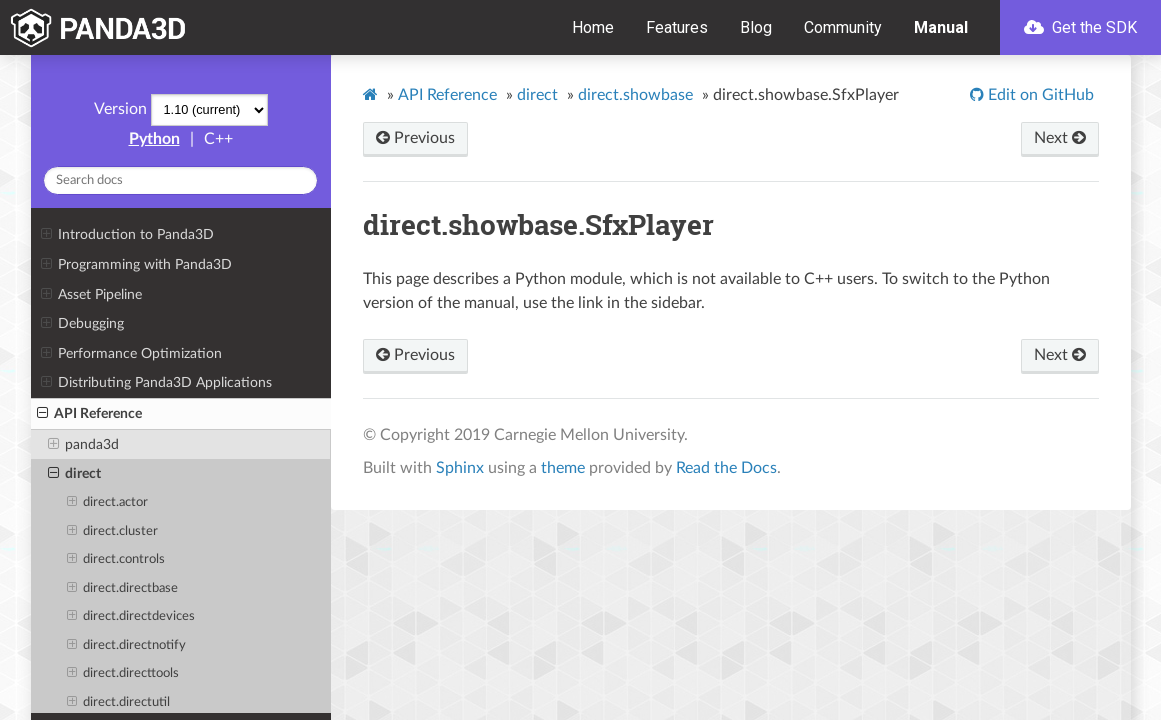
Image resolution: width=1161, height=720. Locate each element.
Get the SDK (1080, 27)
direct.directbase (122, 589)
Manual (941, 27)
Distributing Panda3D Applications (156, 383)
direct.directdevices (131, 617)
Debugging (82, 324)
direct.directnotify (126, 646)
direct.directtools (123, 674)
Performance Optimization (131, 354)
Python (154, 139)
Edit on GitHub (1039, 95)
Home (593, 27)
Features (677, 27)
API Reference (89, 414)
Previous (415, 138)
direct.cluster (112, 532)
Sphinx (460, 468)
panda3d (83, 445)
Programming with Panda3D (136, 265)
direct (74, 474)
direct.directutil (118, 703)
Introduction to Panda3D (127, 235)
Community (843, 27)
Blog (756, 27)
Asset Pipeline (91, 295)
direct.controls (116, 560)
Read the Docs (726, 468)
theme (563, 468)
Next (1060, 138)
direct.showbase (635, 95)
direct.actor (107, 503)
